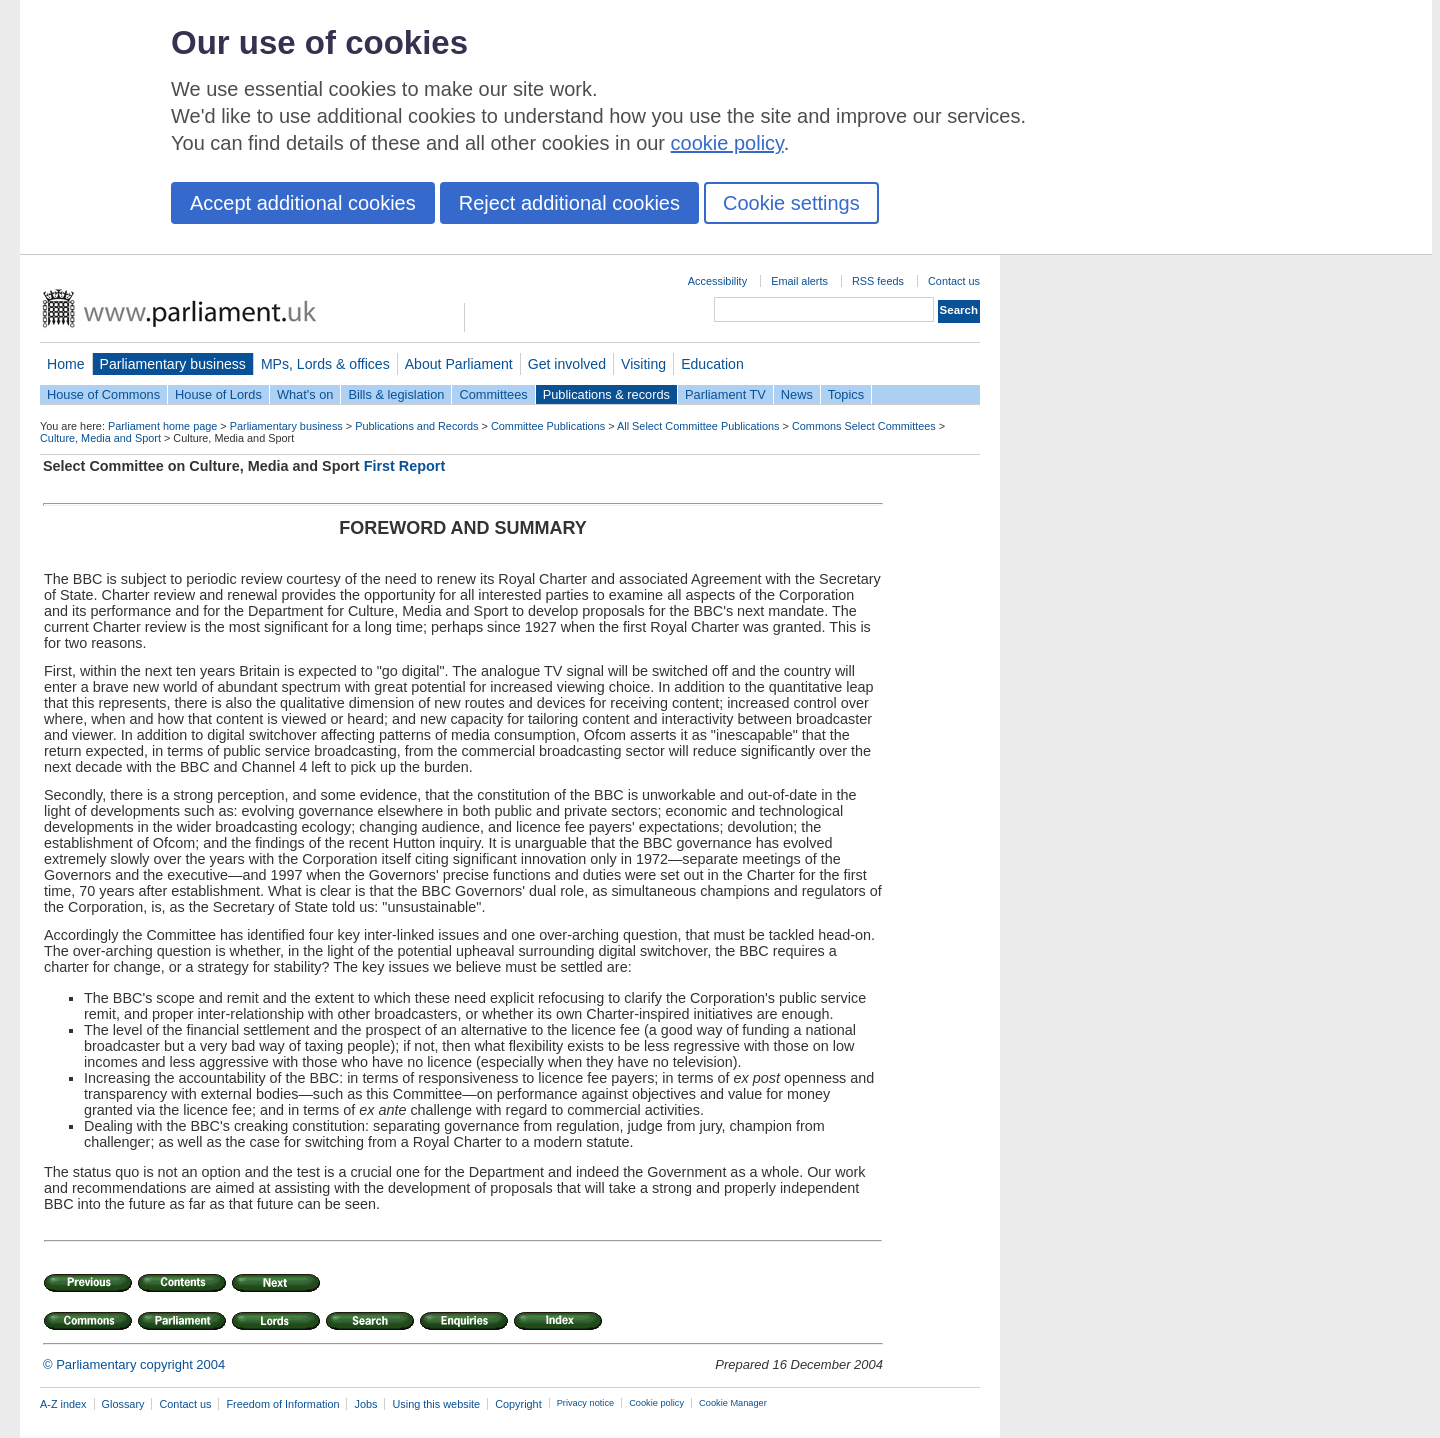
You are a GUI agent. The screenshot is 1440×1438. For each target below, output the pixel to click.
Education (712, 364)
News (797, 394)
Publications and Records (416, 426)
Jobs (365, 1404)
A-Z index (63, 1404)
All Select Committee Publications (698, 426)
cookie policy (727, 143)
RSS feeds (878, 281)
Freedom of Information (282, 1404)
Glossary (123, 1404)
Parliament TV (725, 394)
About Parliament (459, 364)
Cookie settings (791, 203)
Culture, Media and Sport (100, 438)
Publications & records (606, 394)
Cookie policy (656, 1403)
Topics (846, 394)
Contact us (954, 281)
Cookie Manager (733, 1403)
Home (66, 364)
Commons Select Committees (864, 426)
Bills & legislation (396, 394)
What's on (305, 394)
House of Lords (218, 394)
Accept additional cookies (303, 203)
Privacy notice (585, 1403)
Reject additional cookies (569, 203)
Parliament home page (162, 426)
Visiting (643, 364)
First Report (405, 466)
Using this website (436, 1404)
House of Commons (103, 394)
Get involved (567, 364)
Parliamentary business (173, 364)
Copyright (518, 1404)
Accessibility (717, 281)
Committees (493, 394)
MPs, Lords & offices (325, 364)
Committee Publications (548, 426)
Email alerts (799, 281)
